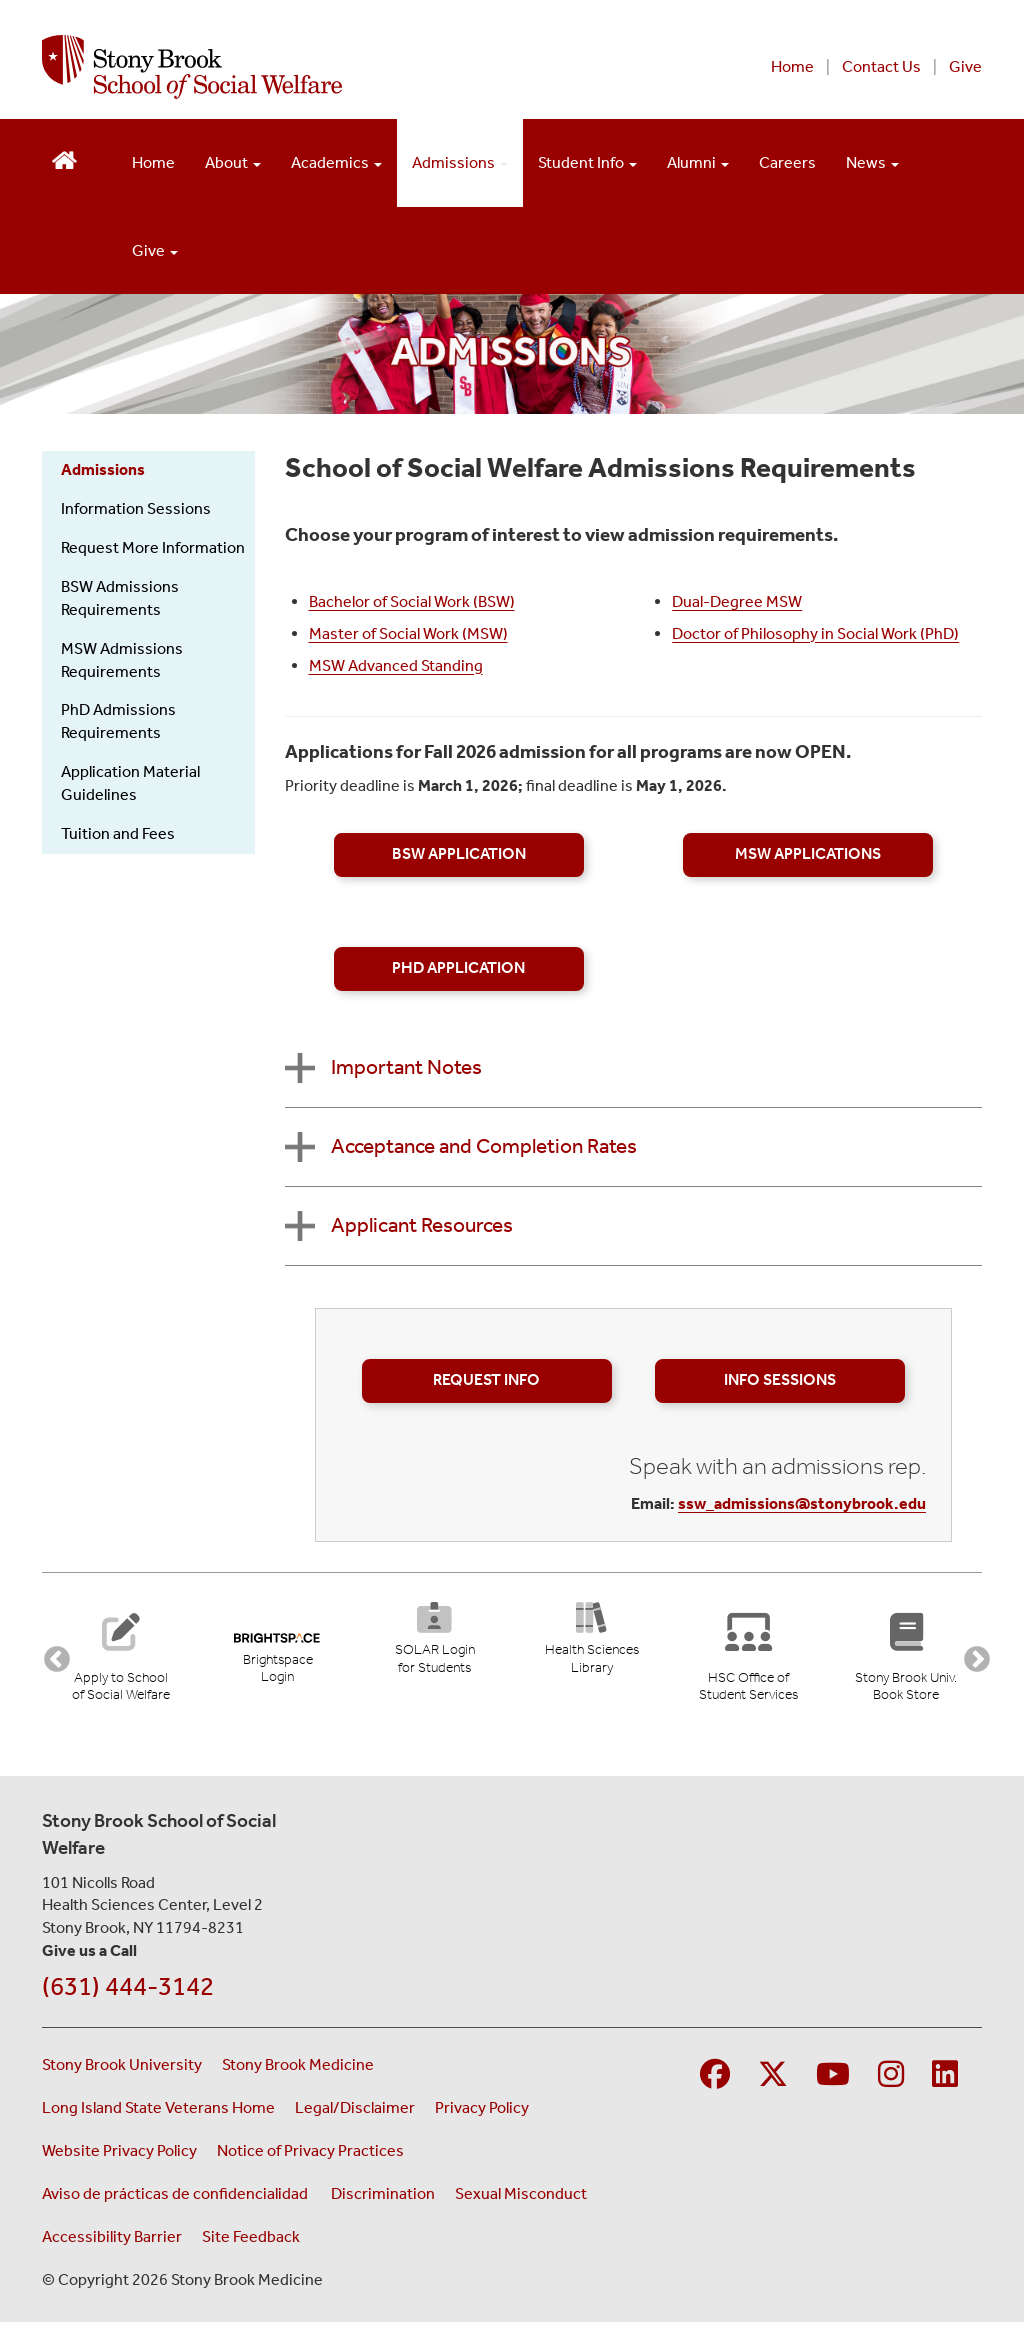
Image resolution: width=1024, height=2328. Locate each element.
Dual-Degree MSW (737, 601)
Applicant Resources (422, 1225)
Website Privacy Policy (119, 2156)
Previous (52, 1658)
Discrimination (383, 2199)
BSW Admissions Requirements (120, 598)
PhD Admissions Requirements (118, 721)
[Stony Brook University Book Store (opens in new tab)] (910, 1658)
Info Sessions (780, 1380)
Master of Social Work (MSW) (408, 633)
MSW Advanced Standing (396, 665)
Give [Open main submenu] (155, 250)
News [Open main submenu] (872, 162)
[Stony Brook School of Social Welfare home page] (309, 67)
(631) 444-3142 (128, 1992)
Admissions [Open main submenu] (460, 162)
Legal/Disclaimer (355, 2113)
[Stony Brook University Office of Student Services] (752, 1658)
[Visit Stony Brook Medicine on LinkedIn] (945, 2081)
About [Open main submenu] (233, 162)
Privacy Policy (482, 2113)
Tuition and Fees (118, 833)
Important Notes (406, 1067)
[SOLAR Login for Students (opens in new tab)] (434, 1644)
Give (965, 66)
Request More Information (153, 547)
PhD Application (458, 968)
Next (972, 1658)
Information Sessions (136, 508)
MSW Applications (808, 854)
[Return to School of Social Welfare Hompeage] (64, 158)
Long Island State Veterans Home (158, 2113)
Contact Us (881, 66)
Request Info (486, 1380)
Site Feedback (251, 2242)
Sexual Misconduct (521, 2199)
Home (792, 66)
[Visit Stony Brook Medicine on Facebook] (715, 2081)
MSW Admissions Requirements (122, 660)
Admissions (103, 469)
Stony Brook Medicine (298, 2070)
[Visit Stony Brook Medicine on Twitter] (773, 2081)
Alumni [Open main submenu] (698, 162)
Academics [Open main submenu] (336, 162)
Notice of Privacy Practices (310, 2156)
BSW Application (459, 854)
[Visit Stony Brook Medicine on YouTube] (833, 2081)
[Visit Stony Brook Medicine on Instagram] (891, 2081)
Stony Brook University (122, 2070)
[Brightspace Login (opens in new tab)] (277, 1650)
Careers (787, 162)
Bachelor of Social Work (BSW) (412, 601)
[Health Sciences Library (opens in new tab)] (592, 1644)
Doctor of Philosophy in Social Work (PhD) (815, 633)
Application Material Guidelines (130, 783)
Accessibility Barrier (112, 2242)
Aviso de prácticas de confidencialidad (176, 2199)
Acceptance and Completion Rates (484, 1146)
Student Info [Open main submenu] (587, 162)
